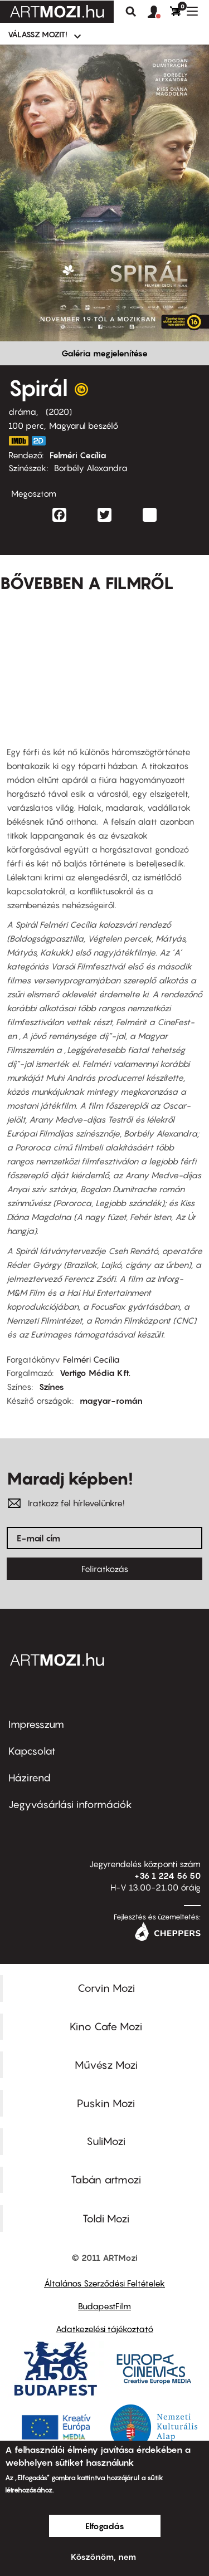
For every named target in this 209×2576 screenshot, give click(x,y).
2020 (58, 412)
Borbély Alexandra (91, 468)
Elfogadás (104, 2526)
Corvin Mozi (106, 1988)
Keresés (131, 11)
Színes (51, 1387)
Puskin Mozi (106, 2103)
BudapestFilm (104, 2306)
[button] (159, 12)
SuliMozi (105, 2141)
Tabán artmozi (106, 2179)
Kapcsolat (32, 1751)
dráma (22, 412)
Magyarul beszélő (83, 425)
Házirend (29, 1778)
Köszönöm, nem (103, 2556)
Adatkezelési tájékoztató (104, 2329)
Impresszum (36, 1724)
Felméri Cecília (78, 455)
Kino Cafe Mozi (106, 2026)
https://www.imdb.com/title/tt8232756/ (18, 440)
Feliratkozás (104, 1569)
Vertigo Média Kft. (95, 1373)
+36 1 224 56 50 (167, 1875)
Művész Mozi (106, 2065)
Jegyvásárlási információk (70, 1804)
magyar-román (111, 1400)
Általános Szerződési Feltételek (104, 2283)
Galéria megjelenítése (104, 353)
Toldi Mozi (105, 2218)
